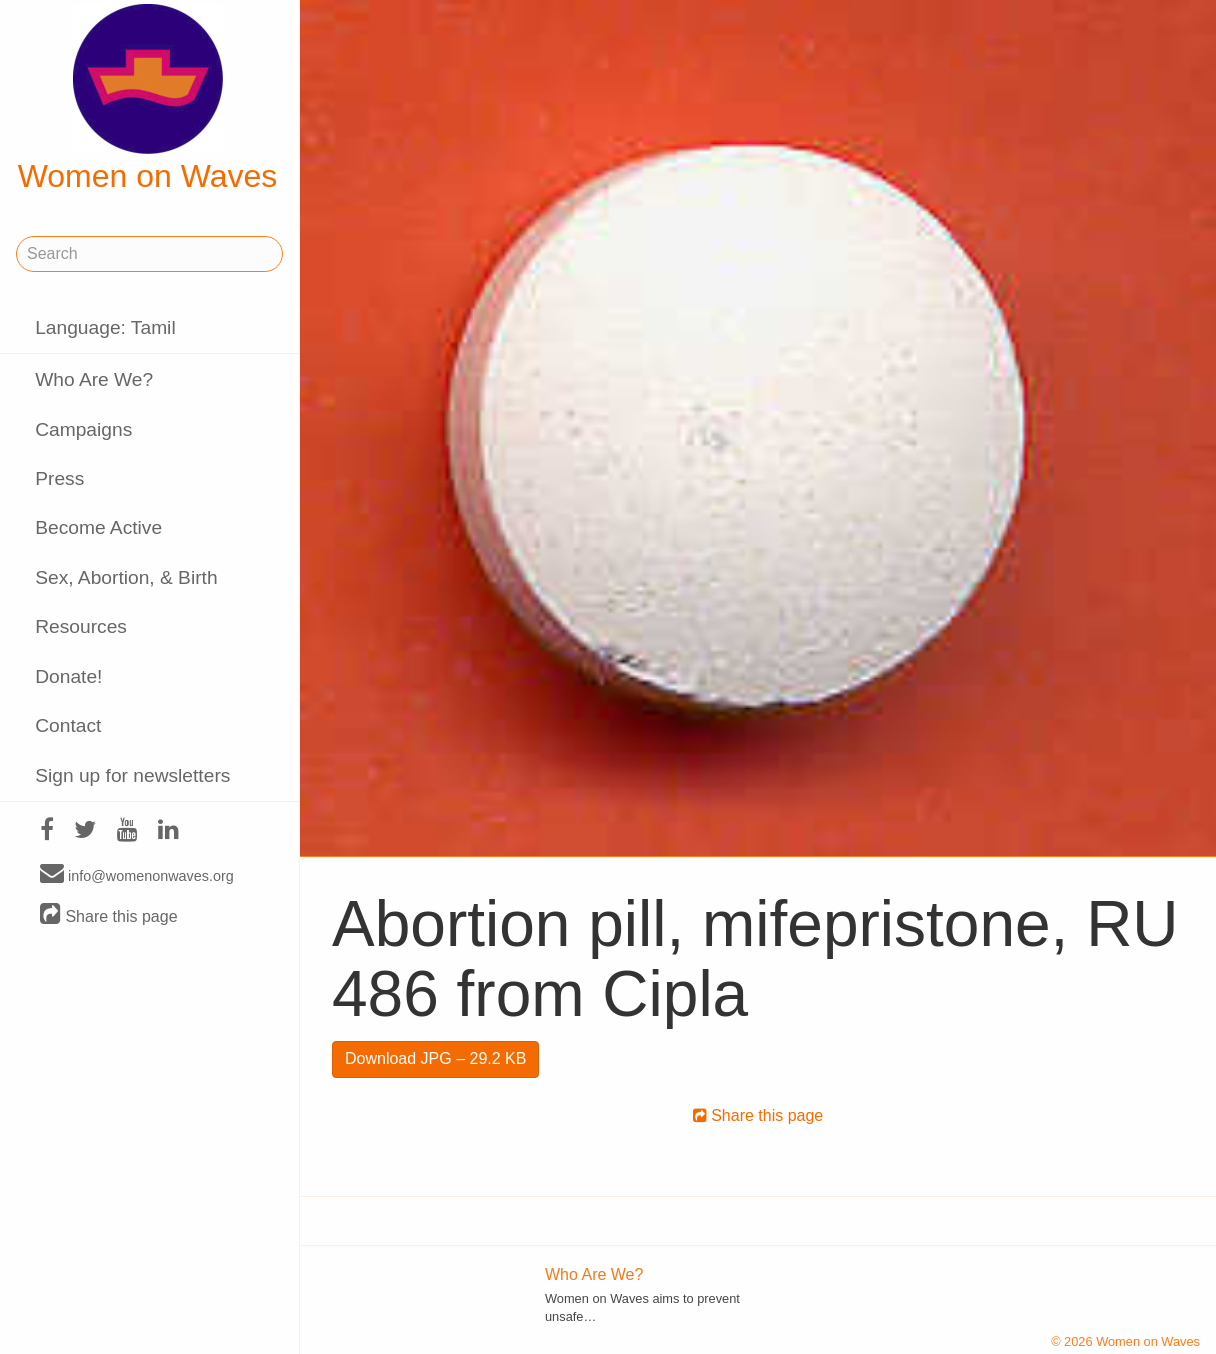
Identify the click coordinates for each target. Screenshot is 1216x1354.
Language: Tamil (105, 327)
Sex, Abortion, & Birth (126, 577)
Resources (81, 626)
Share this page (109, 915)
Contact (68, 725)
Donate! (68, 676)
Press (59, 478)
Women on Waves (148, 99)
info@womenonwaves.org (137, 875)
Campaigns (83, 429)
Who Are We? (94, 379)
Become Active (98, 527)
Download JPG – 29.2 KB (435, 1058)
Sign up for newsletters (132, 775)
